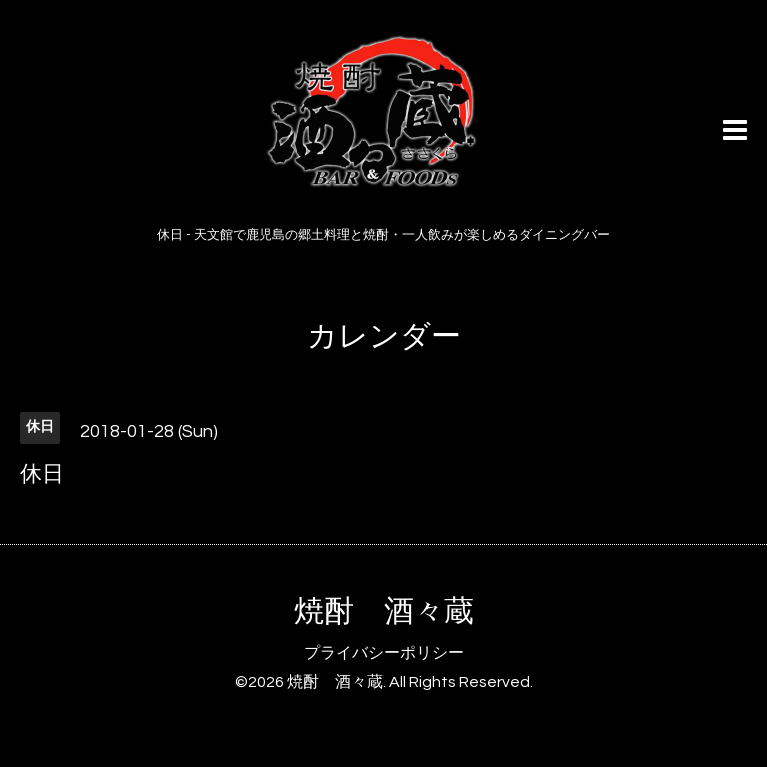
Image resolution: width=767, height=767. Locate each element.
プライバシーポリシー (384, 653)
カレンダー (384, 336)
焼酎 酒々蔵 (384, 611)
